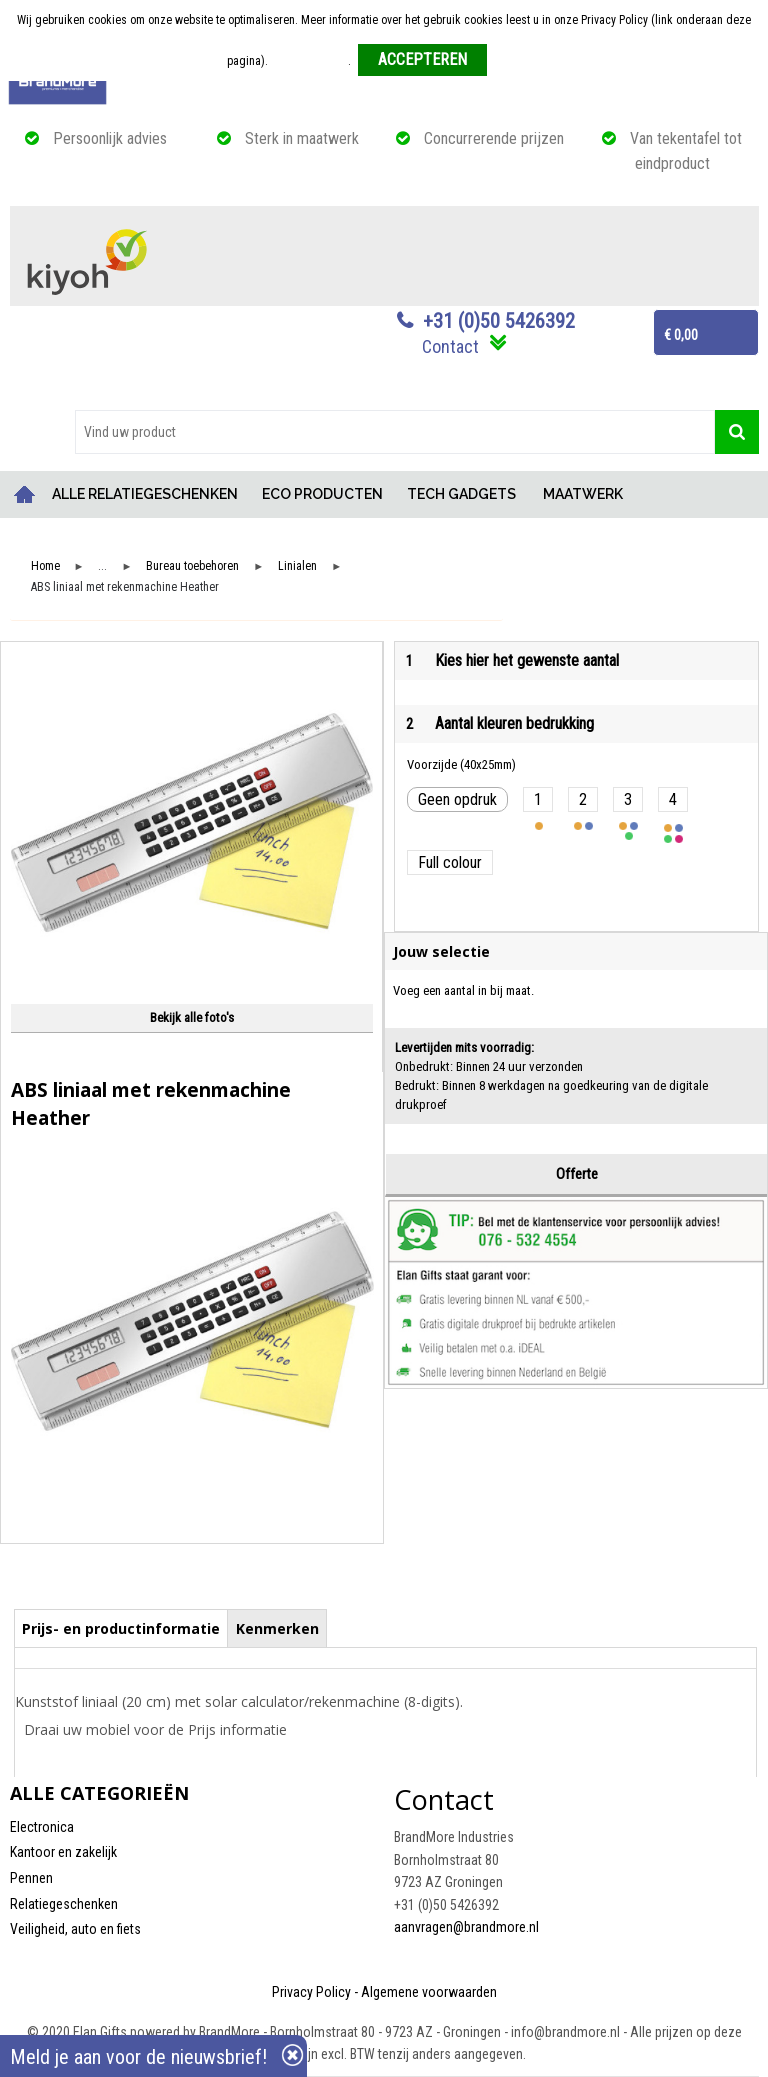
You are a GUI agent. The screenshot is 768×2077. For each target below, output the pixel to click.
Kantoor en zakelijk (63, 1852)
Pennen (31, 1878)
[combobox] (395, 432)
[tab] (121, 1628)
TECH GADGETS (461, 494)
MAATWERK (583, 494)
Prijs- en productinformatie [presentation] (121, 1628)
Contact (450, 346)
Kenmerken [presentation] (277, 1628)
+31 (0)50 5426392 (499, 321)
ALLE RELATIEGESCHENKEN (145, 494)
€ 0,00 (681, 335)
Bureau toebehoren (192, 566)
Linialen (297, 566)
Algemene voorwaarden (429, 1992)
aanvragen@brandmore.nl (466, 1927)
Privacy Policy (311, 1992)
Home (25, 494)
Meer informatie (309, 61)
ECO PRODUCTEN (322, 494)
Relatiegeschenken (64, 1904)
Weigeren (517, 61)
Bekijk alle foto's (192, 1017)
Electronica (42, 1827)
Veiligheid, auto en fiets (75, 1929)
